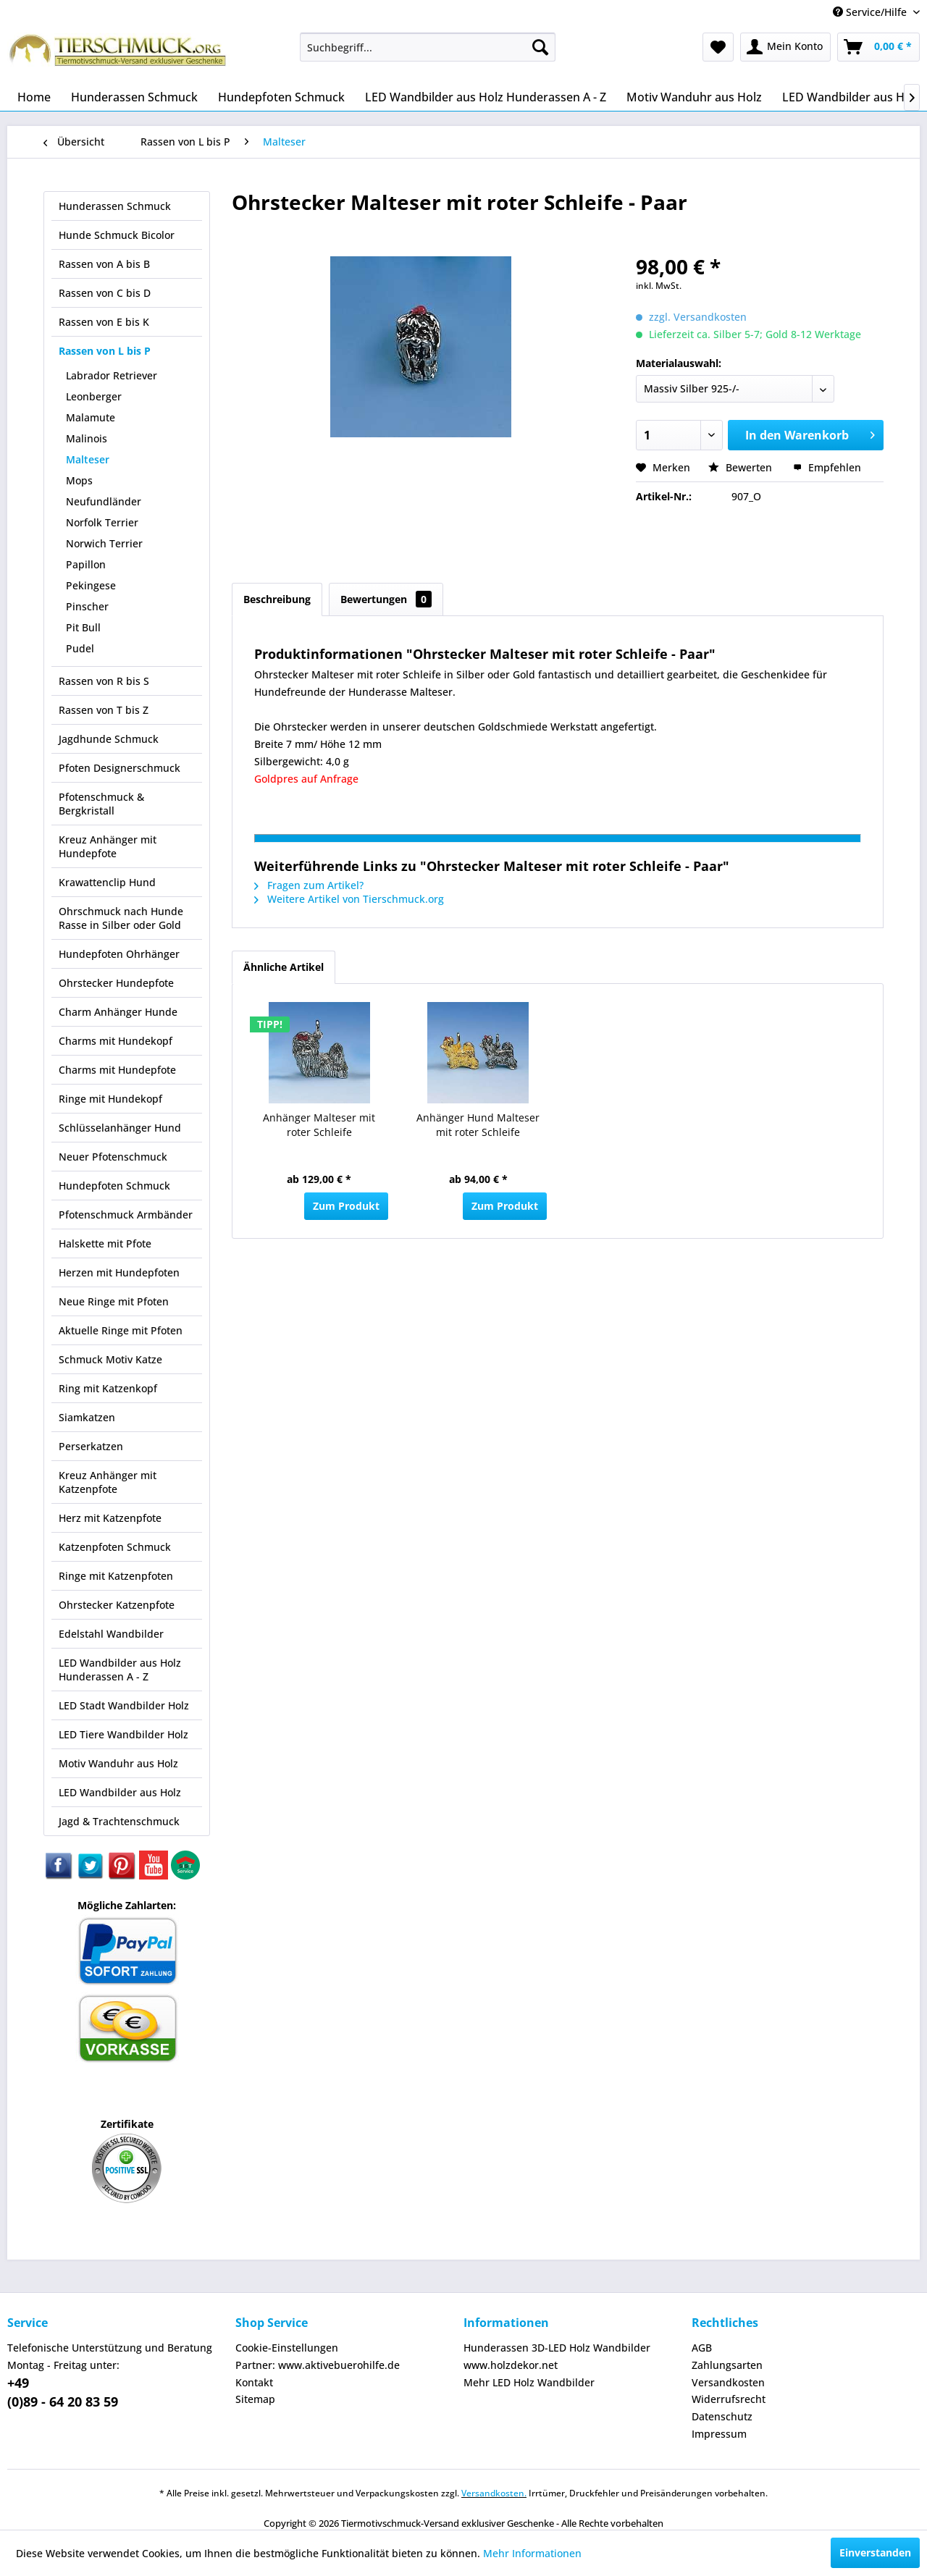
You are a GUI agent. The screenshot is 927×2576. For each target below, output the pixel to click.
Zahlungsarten (727, 2365)
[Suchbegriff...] (427, 47)
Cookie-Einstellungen (286, 2347)
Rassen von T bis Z (103, 710)
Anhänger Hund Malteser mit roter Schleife (478, 1125)
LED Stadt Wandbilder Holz (124, 1705)
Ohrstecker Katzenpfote (117, 1605)
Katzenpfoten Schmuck (115, 1547)
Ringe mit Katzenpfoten (116, 1576)
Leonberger (94, 396)
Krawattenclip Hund (107, 882)
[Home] (34, 97)
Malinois (86, 438)
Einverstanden (875, 2552)
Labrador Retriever (111, 375)
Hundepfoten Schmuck (114, 1185)
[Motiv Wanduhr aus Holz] (694, 97)
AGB (702, 2347)
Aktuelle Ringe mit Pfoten (121, 1330)
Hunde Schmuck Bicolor (117, 235)
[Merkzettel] (718, 47)
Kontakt (254, 2382)
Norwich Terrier (104, 543)
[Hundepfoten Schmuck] (281, 97)
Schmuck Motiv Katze (110, 1359)
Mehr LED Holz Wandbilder (529, 2382)
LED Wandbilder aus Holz (120, 1792)
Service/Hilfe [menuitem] (871, 12)
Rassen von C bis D (105, 293)
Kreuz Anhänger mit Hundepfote (107, 846)
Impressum (719, 2434)
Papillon (86, 564)
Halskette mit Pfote (105, 1243)
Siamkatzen (87, 1417)
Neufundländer (103, 501)
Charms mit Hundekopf (115, 1041)
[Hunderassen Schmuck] (134, 97)
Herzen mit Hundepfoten (119, 1272)
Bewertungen (386, 599)
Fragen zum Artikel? (309, 885)
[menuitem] (427, 47)
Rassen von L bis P (105, 351)
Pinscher (87, 606)
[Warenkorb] (878, 47)
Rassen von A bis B (104, 264)
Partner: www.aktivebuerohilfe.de (317, 2365)
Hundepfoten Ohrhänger (119, 954)
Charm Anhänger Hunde (118, 1012)
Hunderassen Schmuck (115, 206)
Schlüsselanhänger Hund (120, 1128)
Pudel (80, 648)
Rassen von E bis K (104, 322)
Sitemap (255, 2399)
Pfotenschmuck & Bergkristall (101, 803)
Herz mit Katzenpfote (110, 1518)
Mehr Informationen (532, 2553)
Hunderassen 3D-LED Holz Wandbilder (557, 2347)
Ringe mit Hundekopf (110, 1099)
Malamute (90, 417)
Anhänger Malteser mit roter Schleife (319, 1125)
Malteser (87, 459)
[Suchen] (540, 47)
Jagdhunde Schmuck (109, 739)
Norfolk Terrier (102, 522)
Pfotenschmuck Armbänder (126, 1214)
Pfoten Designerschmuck (119, 768)
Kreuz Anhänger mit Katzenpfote (107, 1482)
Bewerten (741, 467)
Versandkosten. (494, 2493)
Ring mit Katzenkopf (108, 1388)
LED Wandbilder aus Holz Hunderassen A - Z (120, 1669)
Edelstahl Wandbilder (111, 1634)
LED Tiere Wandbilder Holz (123, 1734)
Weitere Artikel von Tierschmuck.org (349, 899)
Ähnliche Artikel (283, 967)
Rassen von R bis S (104, 681)
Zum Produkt (346, 1206)
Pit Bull (83, 627)
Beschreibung (277, 599)
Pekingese (91, 585)
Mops (79, 480)
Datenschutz (722, 2416)
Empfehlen (827, 467)
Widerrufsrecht (728, 2399)
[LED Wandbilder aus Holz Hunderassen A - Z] (485, 97)
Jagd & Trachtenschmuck (119, 1821)
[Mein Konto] (785, 47)
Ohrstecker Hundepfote (116, 983)
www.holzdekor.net (511, 2365)
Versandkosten (728, 2382)
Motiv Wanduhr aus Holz (118, 1763)
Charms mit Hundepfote (117, 1070)
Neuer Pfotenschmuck (113, 1156)
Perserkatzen (91, 1446)
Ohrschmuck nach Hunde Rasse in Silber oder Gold (121, 918)
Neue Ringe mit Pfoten (114, 1301)
